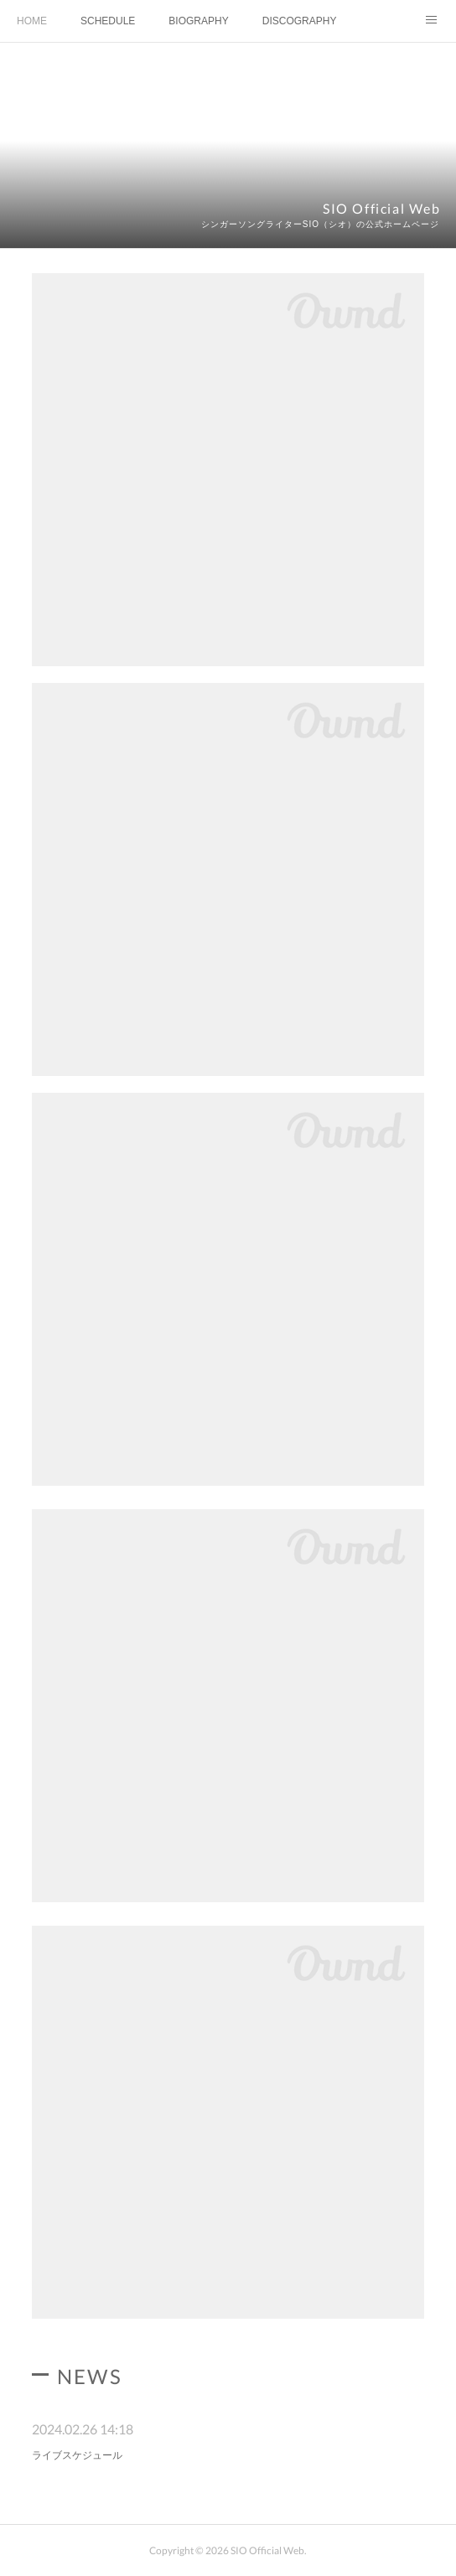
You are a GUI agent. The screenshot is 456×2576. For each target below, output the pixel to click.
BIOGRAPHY (198, 21)
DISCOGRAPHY (299, 21)
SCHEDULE (107, 21)
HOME (32, 21)
